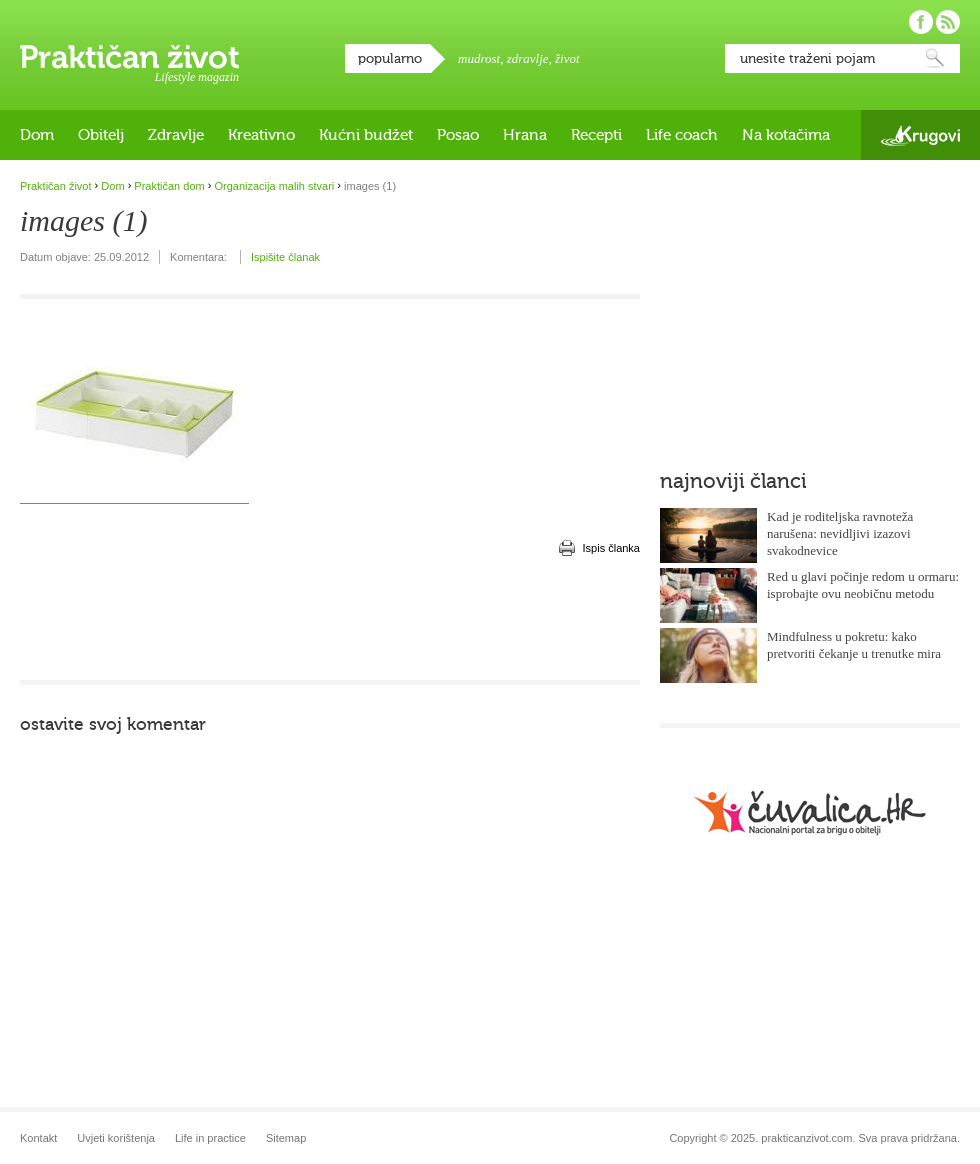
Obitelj (101, 135)
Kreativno (261, 135)
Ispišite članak (285, 257)
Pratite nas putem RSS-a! (948, 22)
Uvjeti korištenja (116, 1138)
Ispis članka (611, 548)
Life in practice (210, 1138)
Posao (458, 135)
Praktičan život (129, 57)
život (567, 58)
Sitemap (286, 1138)
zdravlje (528, 58)
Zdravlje (176, 135)
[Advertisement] (330, 620)
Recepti (596, 135)
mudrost (479, 58)
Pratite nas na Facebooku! (921, 22)
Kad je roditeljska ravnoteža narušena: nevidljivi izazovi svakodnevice (840, 533)
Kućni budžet (366, 135)
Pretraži (935, 58)
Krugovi (920, 135)
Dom (37, 135)
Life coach (682, 135)
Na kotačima (786, 135)
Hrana (525, 135)
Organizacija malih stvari (274, 186)
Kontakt (38, 1138)
